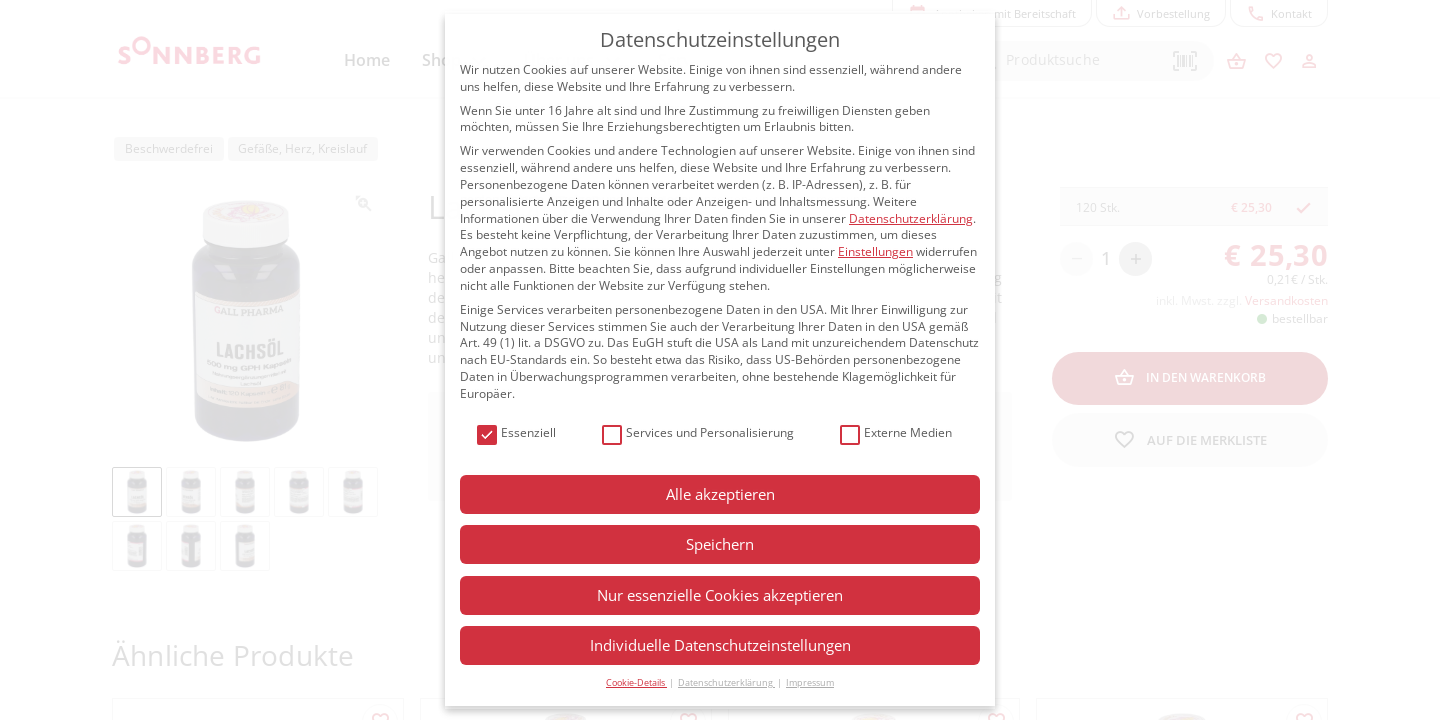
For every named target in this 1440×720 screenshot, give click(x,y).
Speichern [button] (720, 544)
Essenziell (516, 433)
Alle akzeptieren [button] (720, 494)
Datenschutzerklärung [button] (726, 682)
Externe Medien (896, 433)
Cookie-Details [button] (636, 682)
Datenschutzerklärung (911, 218)
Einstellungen (875, 251)
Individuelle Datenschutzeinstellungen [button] (720, 645)
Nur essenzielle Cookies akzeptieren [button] (720, 595)
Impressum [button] (810, 682)
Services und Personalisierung (698, 433)
